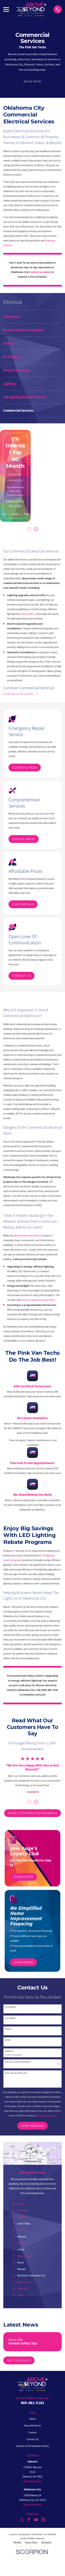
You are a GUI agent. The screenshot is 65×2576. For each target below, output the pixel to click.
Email (15, 514)
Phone (8, 2028)
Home (32, 2418)
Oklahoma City (25, 2282)
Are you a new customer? (18, 2061)
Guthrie (21, 2243)
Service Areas (23, 839)
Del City (21, 2230)
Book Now (32, 81)
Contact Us (21, 975)
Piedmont (22, 2288)
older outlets (28, 613)
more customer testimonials (32, 1813)
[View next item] (36, 529)
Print (26, 514)
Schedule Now (24, 767)
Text (3, 514)
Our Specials (23, 904)
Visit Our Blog (19, 2360)
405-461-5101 (32, 2402)
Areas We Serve (32, 2425)
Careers (32, 2432)
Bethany (22, 2210)
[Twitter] (22, 2519)
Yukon (20, 2295)
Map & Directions (32, 2481)
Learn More (23, 1876)
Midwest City (24, 2256)
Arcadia (21, 2204)
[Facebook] (29, 2519)
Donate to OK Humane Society (32, 2446)
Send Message (32, 2125)
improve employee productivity (38, 1299)
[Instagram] (43, 2519)
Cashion (21, 2217)
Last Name (10, 2018)
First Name (10, 2007)
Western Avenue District (27, 1235)
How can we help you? (16, 2072)
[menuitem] (32, 316)
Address (9, 2050)
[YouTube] (36, 2519)
